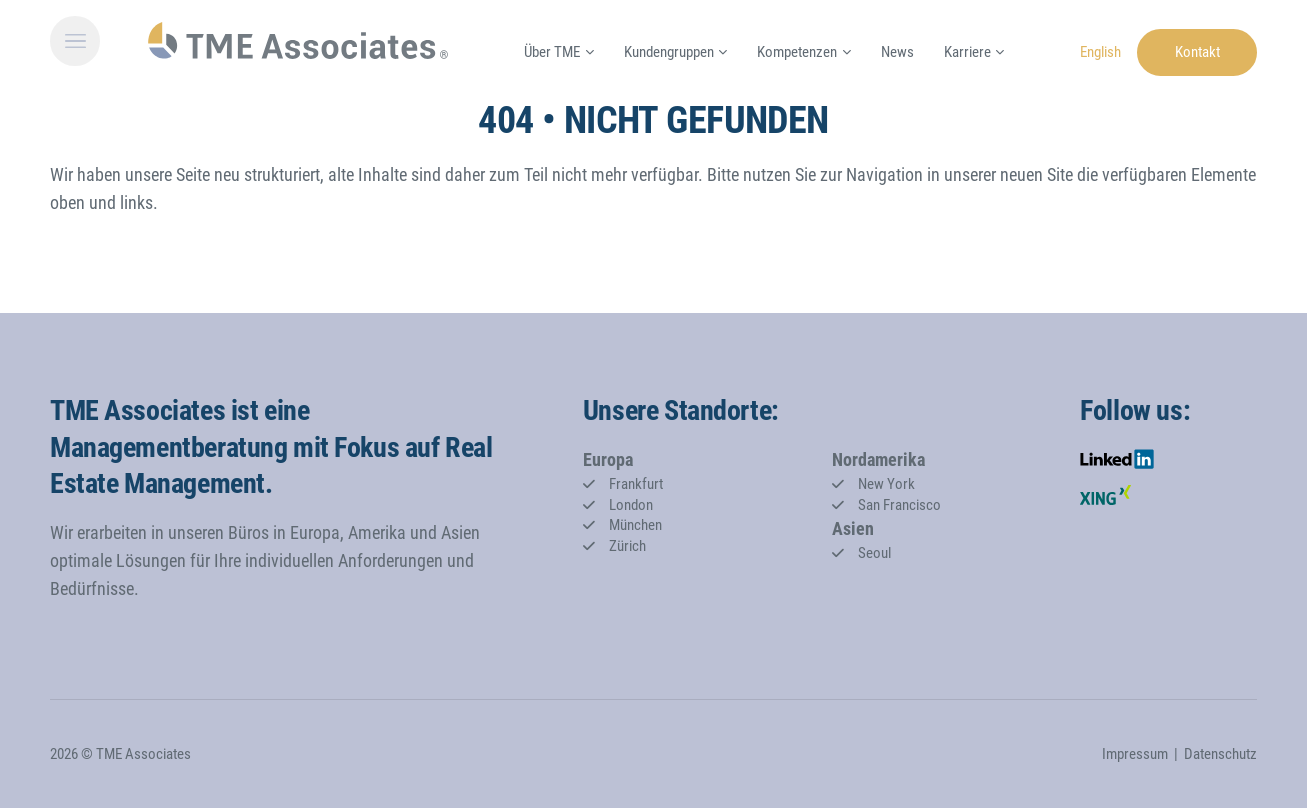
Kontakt (1197, 52)
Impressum (1135, 754)
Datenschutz (1220, 754)
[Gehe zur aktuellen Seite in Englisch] (1100, 50)
